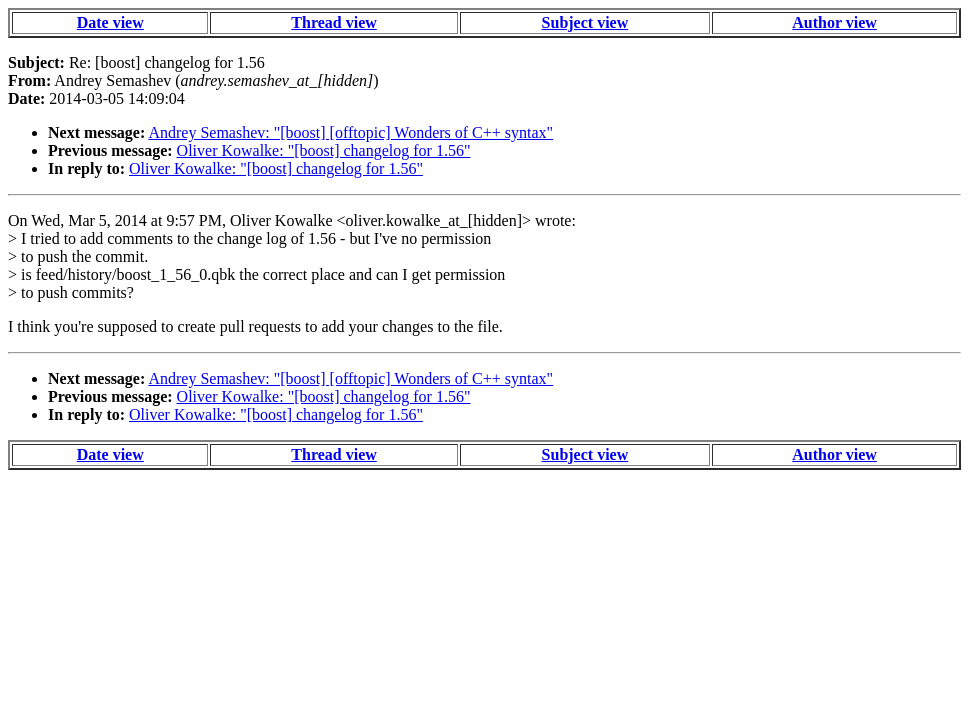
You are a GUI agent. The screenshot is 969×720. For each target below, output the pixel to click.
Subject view (585, 22)
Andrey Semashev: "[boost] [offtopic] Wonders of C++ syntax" (350, 132)
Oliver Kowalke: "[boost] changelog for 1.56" (324, 150)
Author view (834, 22)
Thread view (333, 22)
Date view (110, 22)
